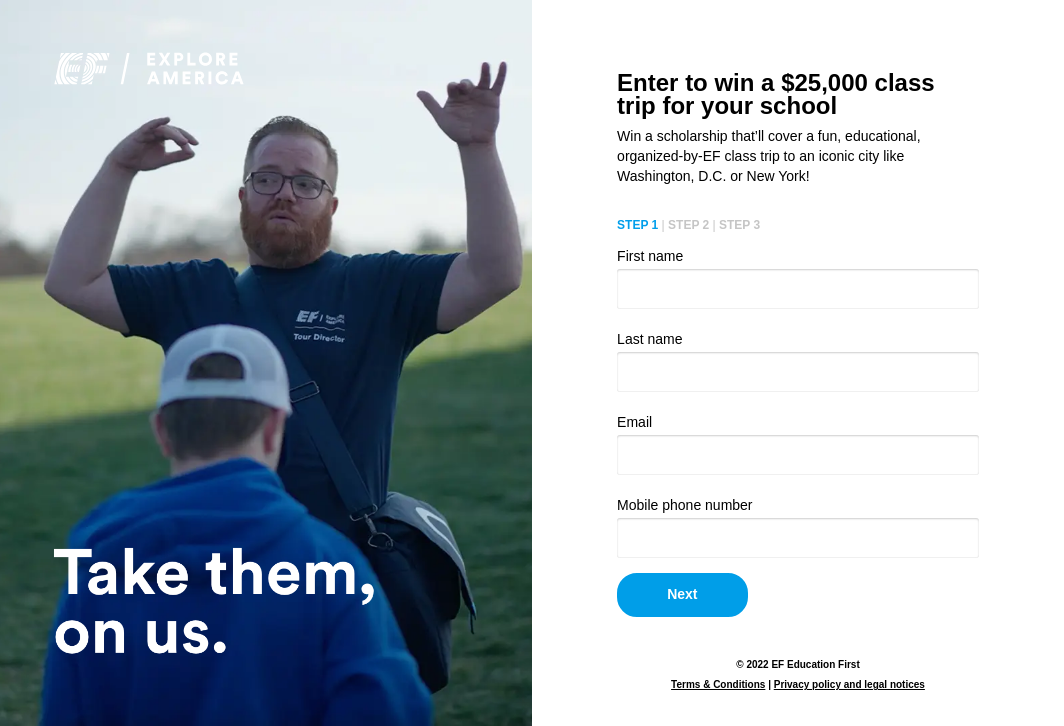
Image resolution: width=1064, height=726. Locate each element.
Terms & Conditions (718, 684)
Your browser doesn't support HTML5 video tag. (266, 363)
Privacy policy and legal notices (849, 684)
